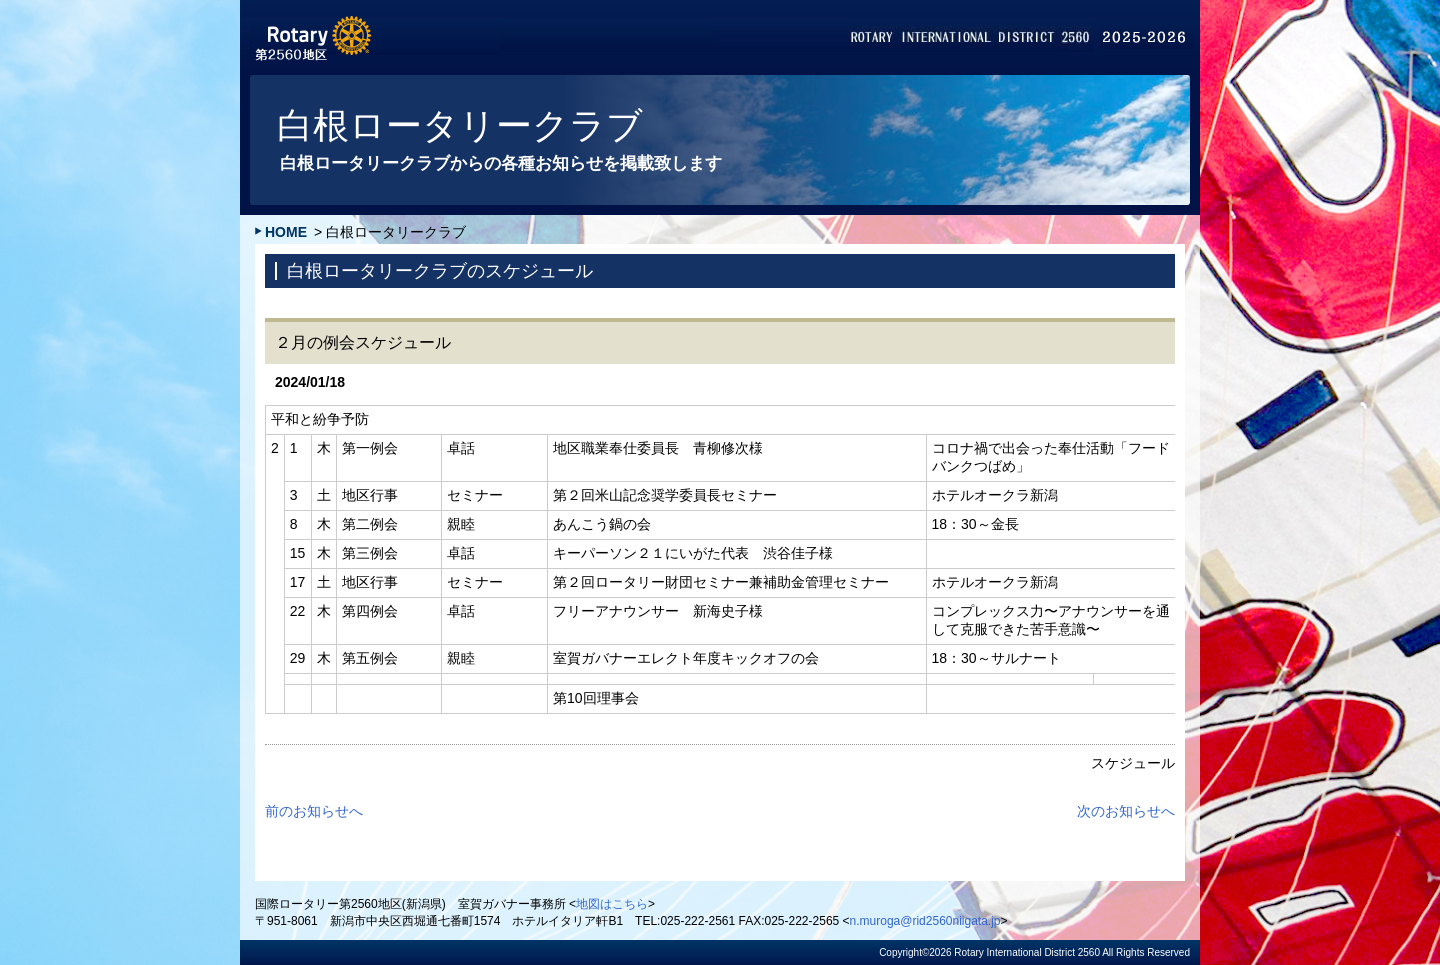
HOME (286, 232)
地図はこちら (612, 904)
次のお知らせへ (1126, 811)
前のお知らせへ (314, 811)
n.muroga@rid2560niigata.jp (925, 921)
